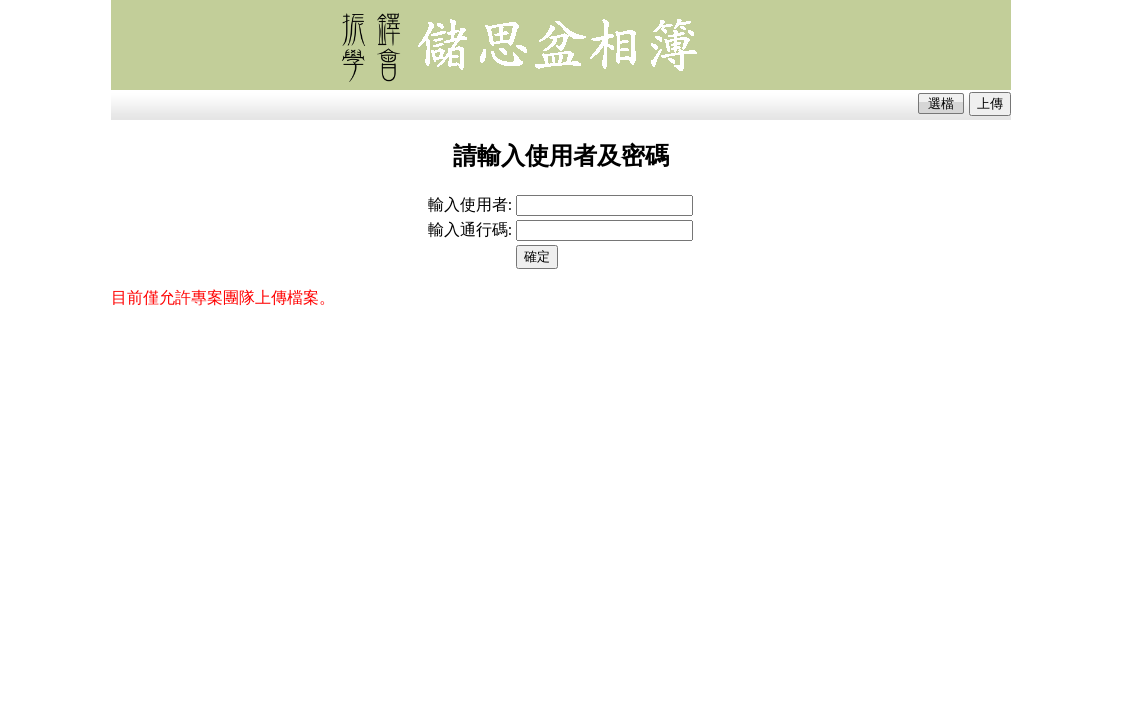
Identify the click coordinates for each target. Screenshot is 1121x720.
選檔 (941, 103)
